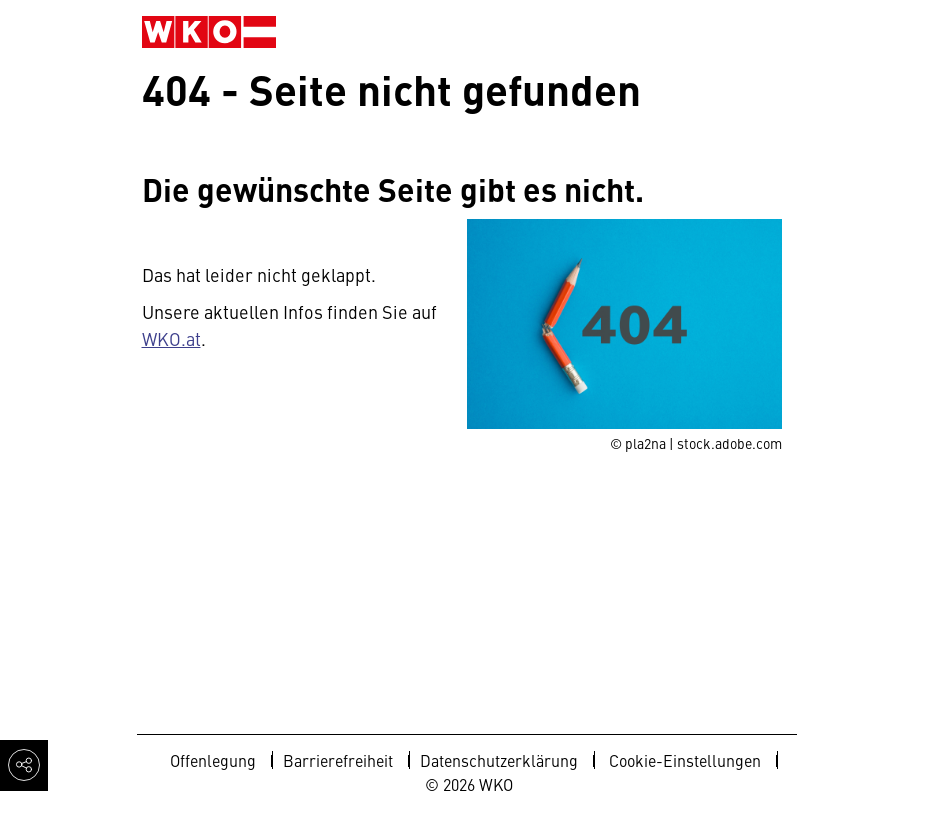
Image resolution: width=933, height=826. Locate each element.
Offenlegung (213, 760)
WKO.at (171, 338)
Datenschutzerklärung (499, 760)
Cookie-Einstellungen (685, 760)
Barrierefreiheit (338, 760)
